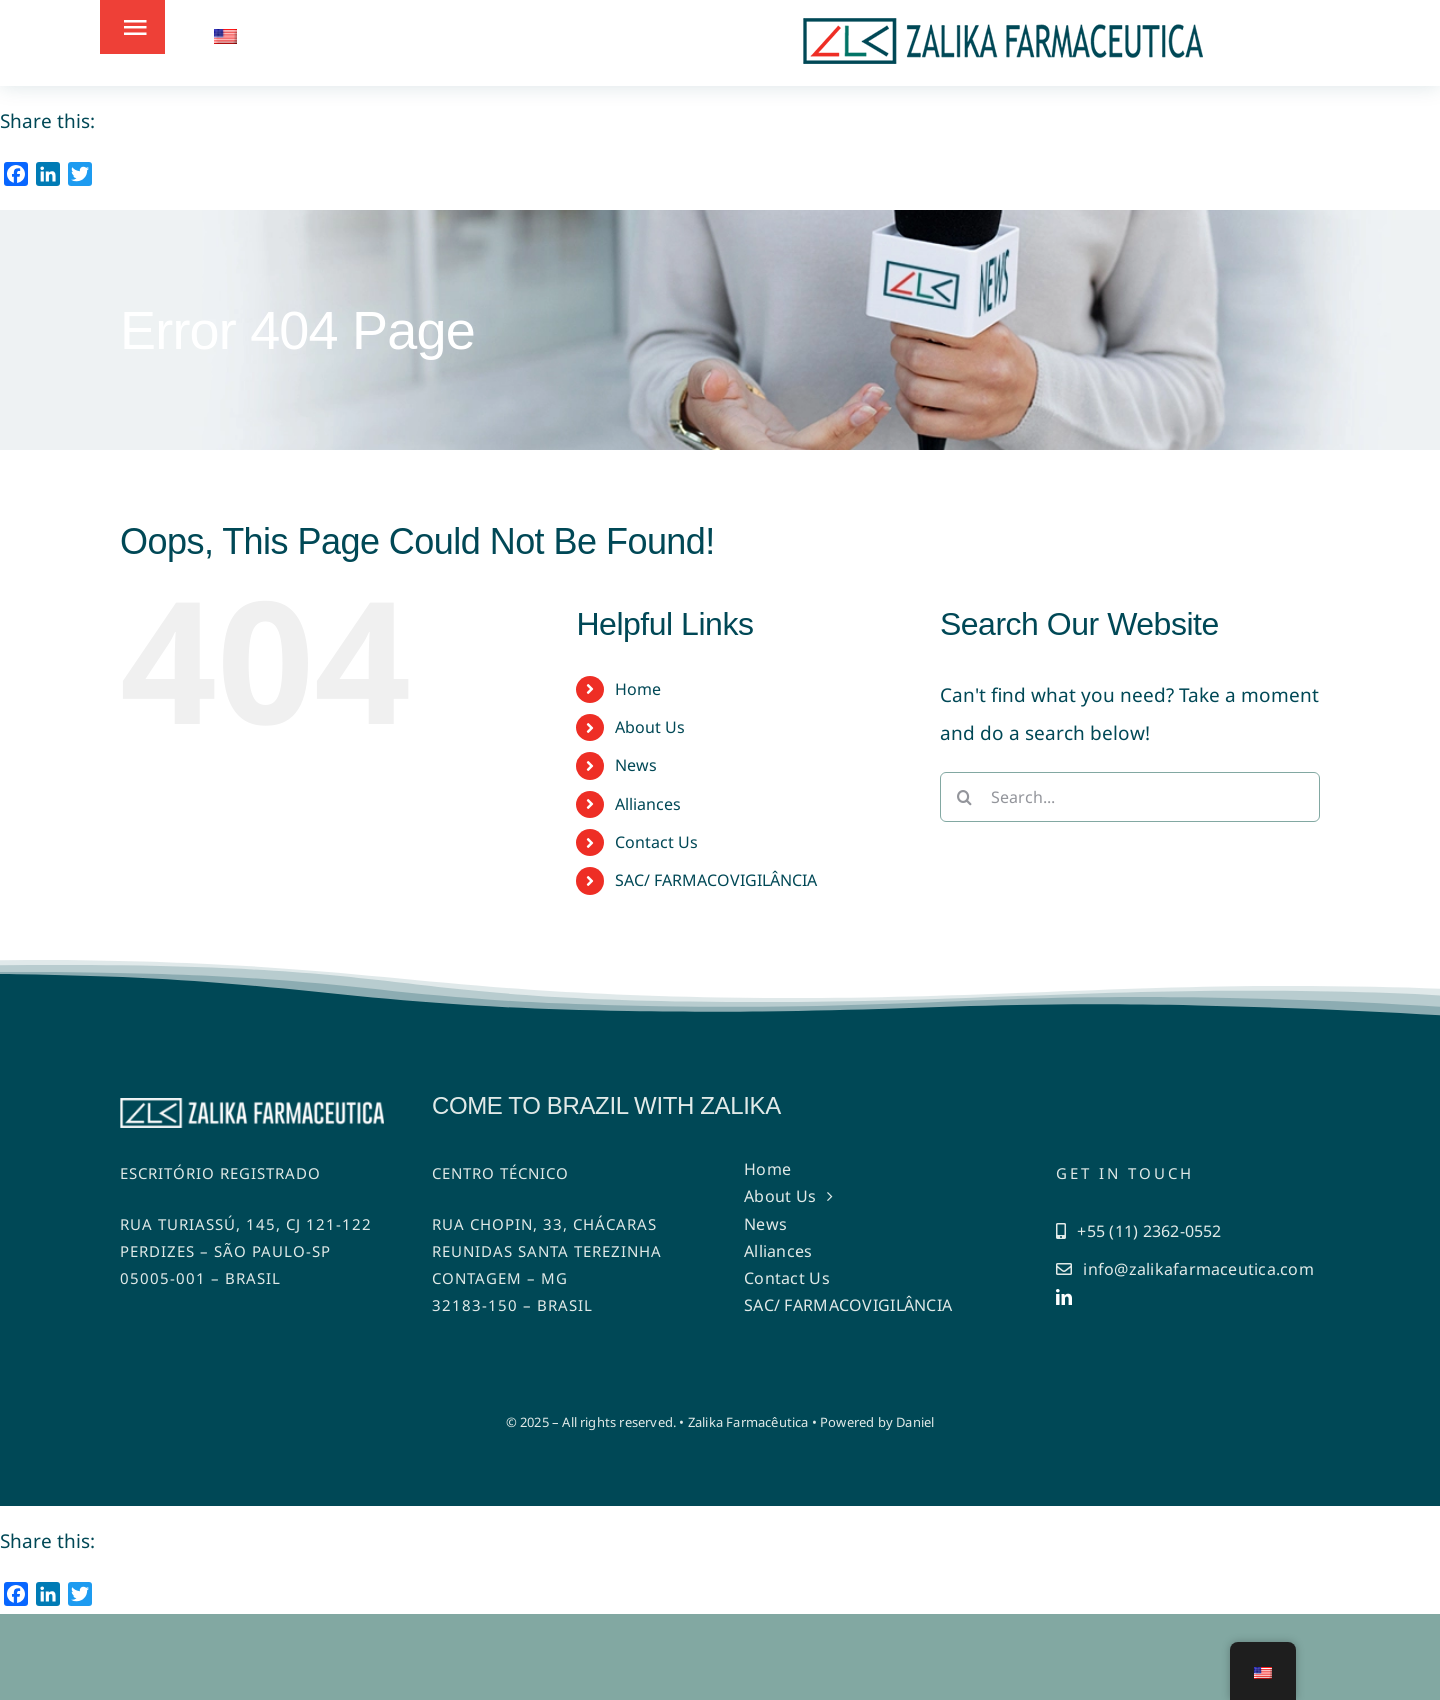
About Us (650, 727)
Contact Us (656, 842)
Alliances (648, 804)
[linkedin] (1064, 1297)
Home (638, 689)
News (636, 765)
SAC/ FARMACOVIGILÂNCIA (716, 880)
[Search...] (1130, 797)
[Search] (965, 797)
